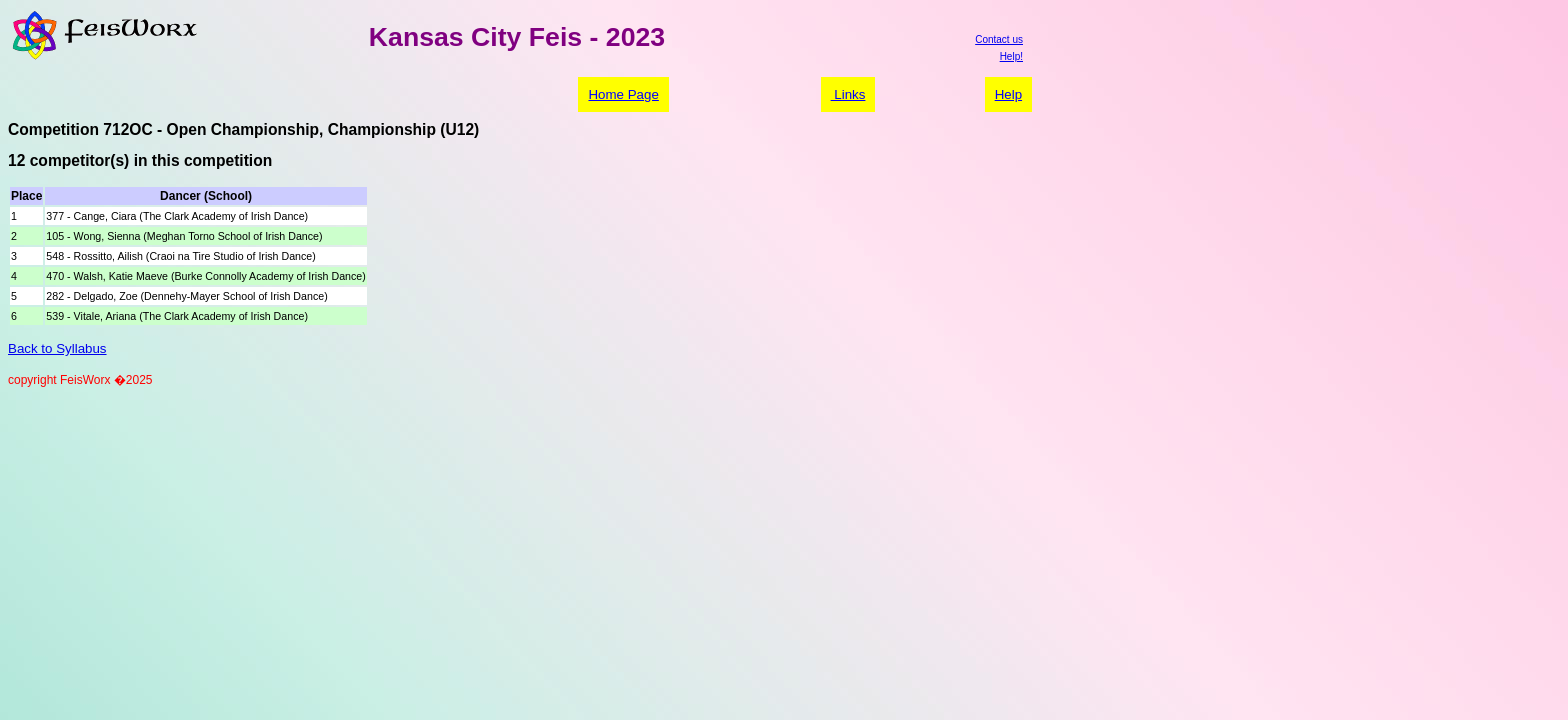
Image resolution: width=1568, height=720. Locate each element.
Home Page (623, 94)
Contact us (999, 39)
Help (1008, 94)
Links (848, 94)
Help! (1011, 56)
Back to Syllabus (57, 348)
